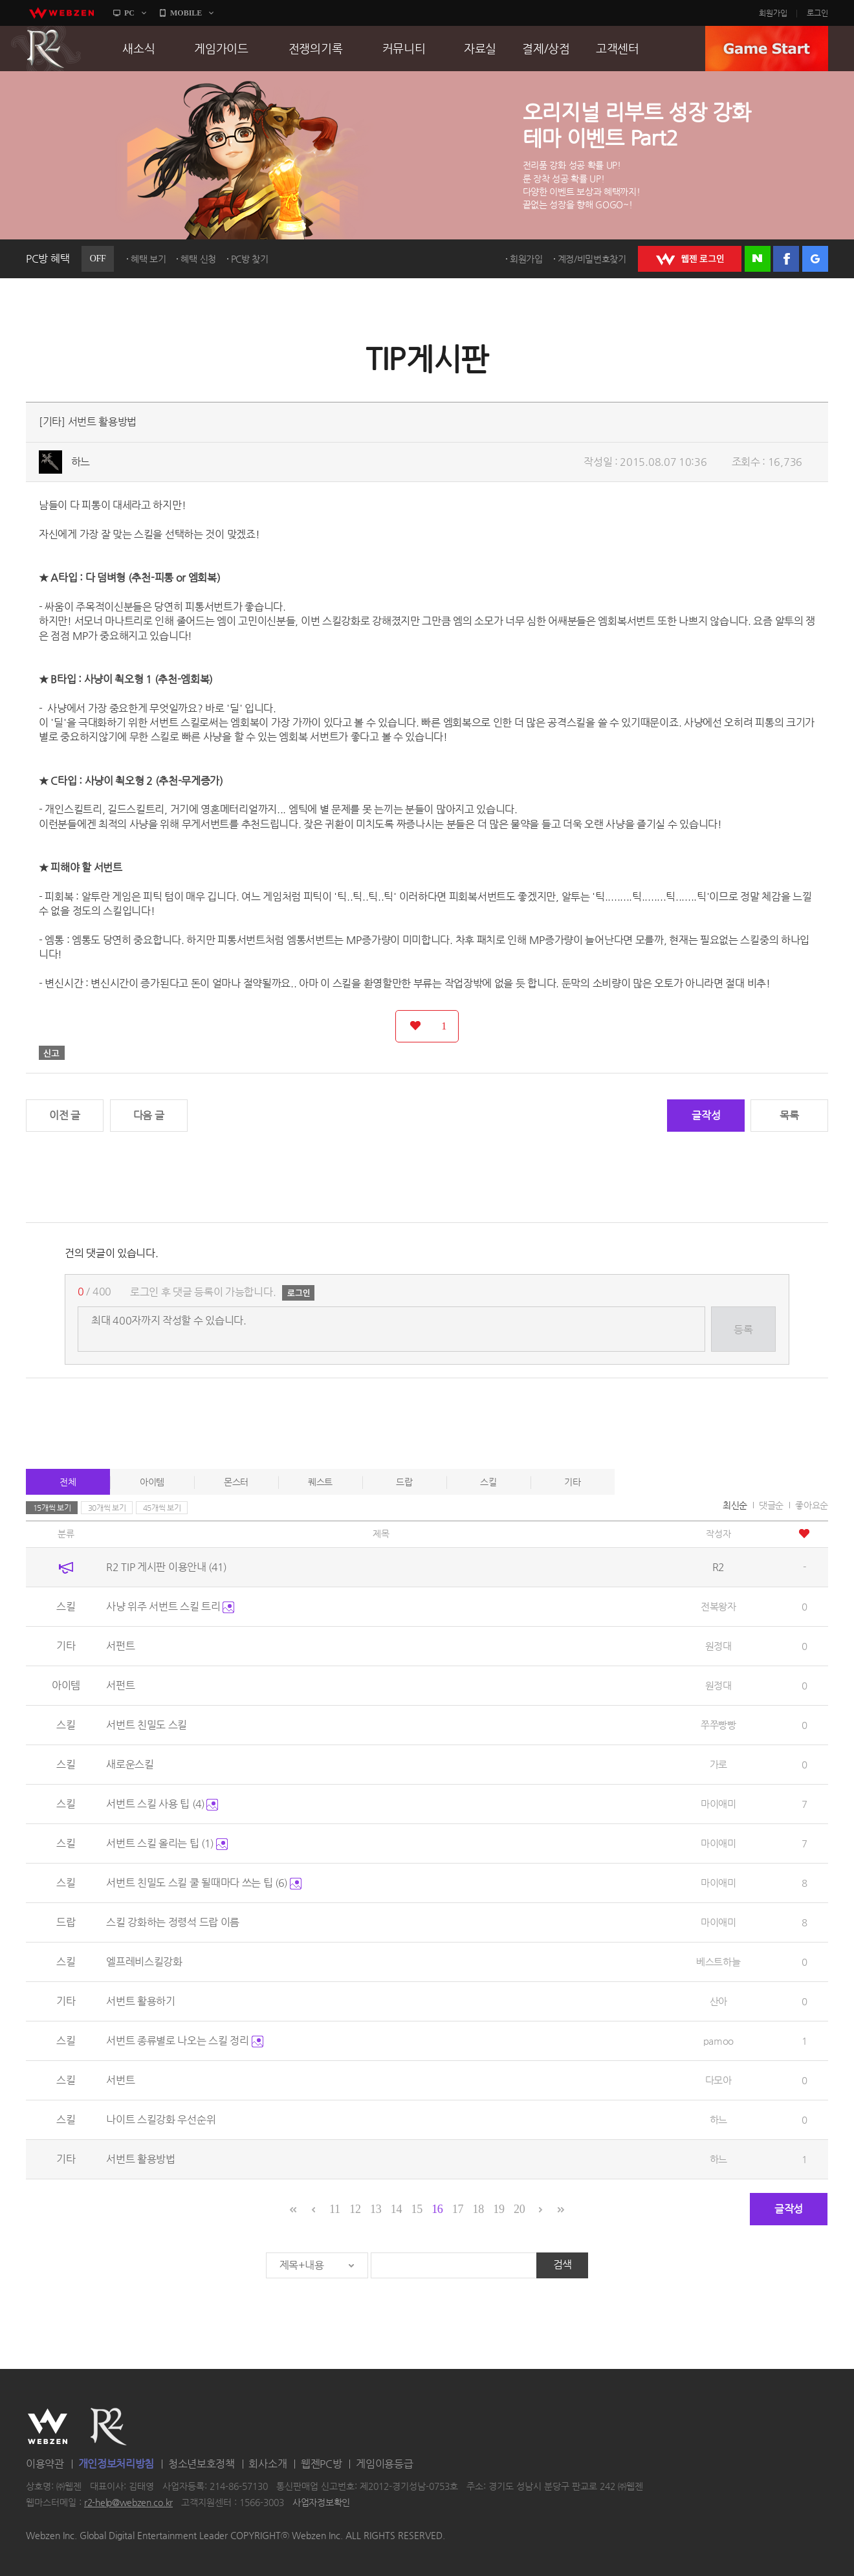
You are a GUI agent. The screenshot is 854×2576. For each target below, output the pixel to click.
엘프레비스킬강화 (144, 1961)
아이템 (152, 1482)
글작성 (706, 1115)
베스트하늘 (718, 1961)
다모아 (718, 2080)
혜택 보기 (148, 259)
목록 (789, 1115)
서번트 (120, 2080)
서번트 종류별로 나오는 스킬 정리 (184, 2040)
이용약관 (45, 2464)
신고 (52, 1053)
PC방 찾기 (249, 259)
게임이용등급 (384, 2464)
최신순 (735, 1505)
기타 (572, 1482)
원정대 (718, 1645)
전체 (68, 1482)
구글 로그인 (815, 259)
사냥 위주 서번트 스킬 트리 (170, 1606)
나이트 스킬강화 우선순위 (160, 2119)
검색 (562, 2264)
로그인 (817, 12)
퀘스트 (320, 1482)
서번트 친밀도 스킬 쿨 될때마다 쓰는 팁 (203, 1883)
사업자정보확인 (321, 2503)
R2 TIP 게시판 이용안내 (166, 1567)
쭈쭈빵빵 (718, 1724)
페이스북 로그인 (786, 259)
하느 (80, 462)
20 (519, 2209)
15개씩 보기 (52, 1507)
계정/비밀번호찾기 (592, 259)
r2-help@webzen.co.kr (128, 2503)
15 (416, 2209)
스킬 (488, 1482)
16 (437, 2209)
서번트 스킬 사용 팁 (162, 1804)
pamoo (718, 2040)
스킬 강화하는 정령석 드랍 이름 (172, 1922)
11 (334, 2209)
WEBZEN (47, 2426)
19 (498, 2209)
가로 (718, 1764)
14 (396, 2209)
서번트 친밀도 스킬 (146, 1725)
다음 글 (148, 1115)
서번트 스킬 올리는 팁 (167, 1843)
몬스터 (236, 1482)
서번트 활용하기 (140, 2001)
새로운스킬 (130, 1764)
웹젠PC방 (321, 2464)
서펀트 (120, 1646)
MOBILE (186, 12)
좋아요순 (811, 1505)
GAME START (766, 48)
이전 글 (64, 1115)
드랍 (404, 1482)
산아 (718, 2001)
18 (478, 2209)
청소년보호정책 (201, 2464)
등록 (743, 1329)
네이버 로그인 (758, 259)
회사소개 (267, 2464)
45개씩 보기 (162, 1507)
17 (457, 2209)
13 (375, 2209)
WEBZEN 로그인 (689, 259)
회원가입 (773, 12)
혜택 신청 (198, 259)
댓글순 (771, 1505)
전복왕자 (718, 1606)
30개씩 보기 (107, 1507)
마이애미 (718, 1803)
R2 (46, 48)
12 (354, 2209)
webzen (61, 13)
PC (129, 12)
